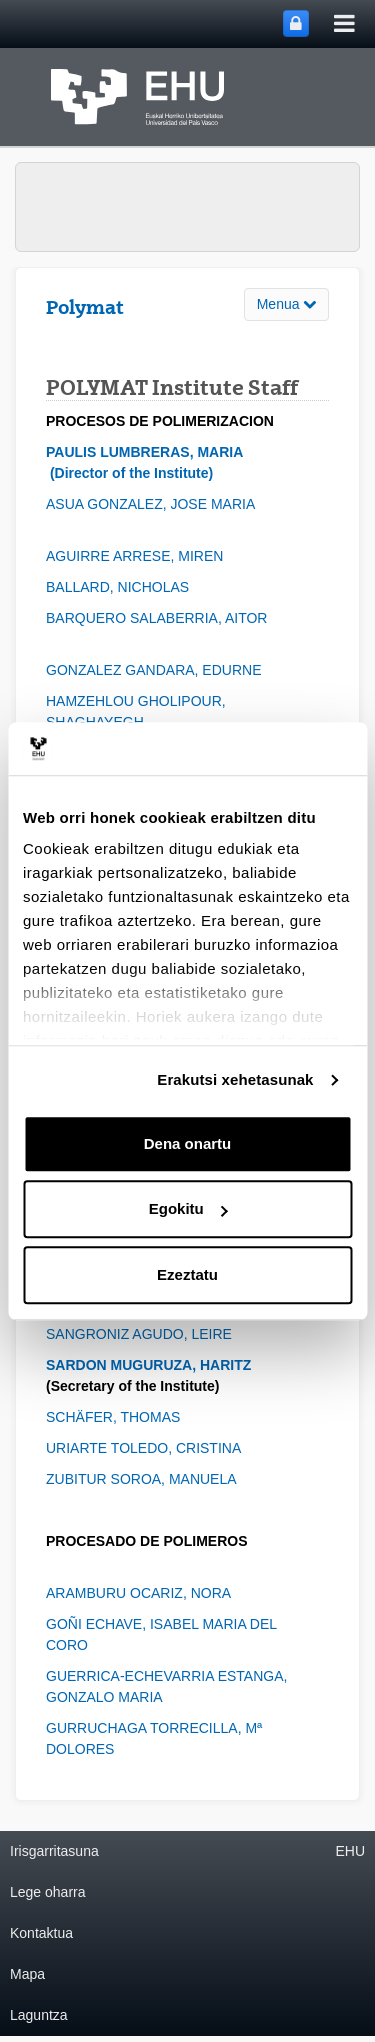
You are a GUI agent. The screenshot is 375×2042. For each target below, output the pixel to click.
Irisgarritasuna (54, 1851)
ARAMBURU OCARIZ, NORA (142, 1593)
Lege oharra (48, 1892)
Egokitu (188, 1208)
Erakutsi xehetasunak (235, 1079)
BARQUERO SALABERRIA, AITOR (162, 618)
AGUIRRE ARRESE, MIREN (136, 556)
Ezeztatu (187, 1274)
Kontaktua (41, 1933)
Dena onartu (188, 1143)
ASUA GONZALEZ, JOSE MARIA (156, 504)
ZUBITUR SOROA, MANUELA (146, 1479)
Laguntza (39, 2015)
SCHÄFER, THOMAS (115, 1417)
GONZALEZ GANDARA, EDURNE (159, 670)
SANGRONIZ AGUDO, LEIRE (141, 1334)
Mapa (27, 1974)
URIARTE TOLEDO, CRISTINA (153, 1448)
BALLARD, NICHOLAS (121, 587)
